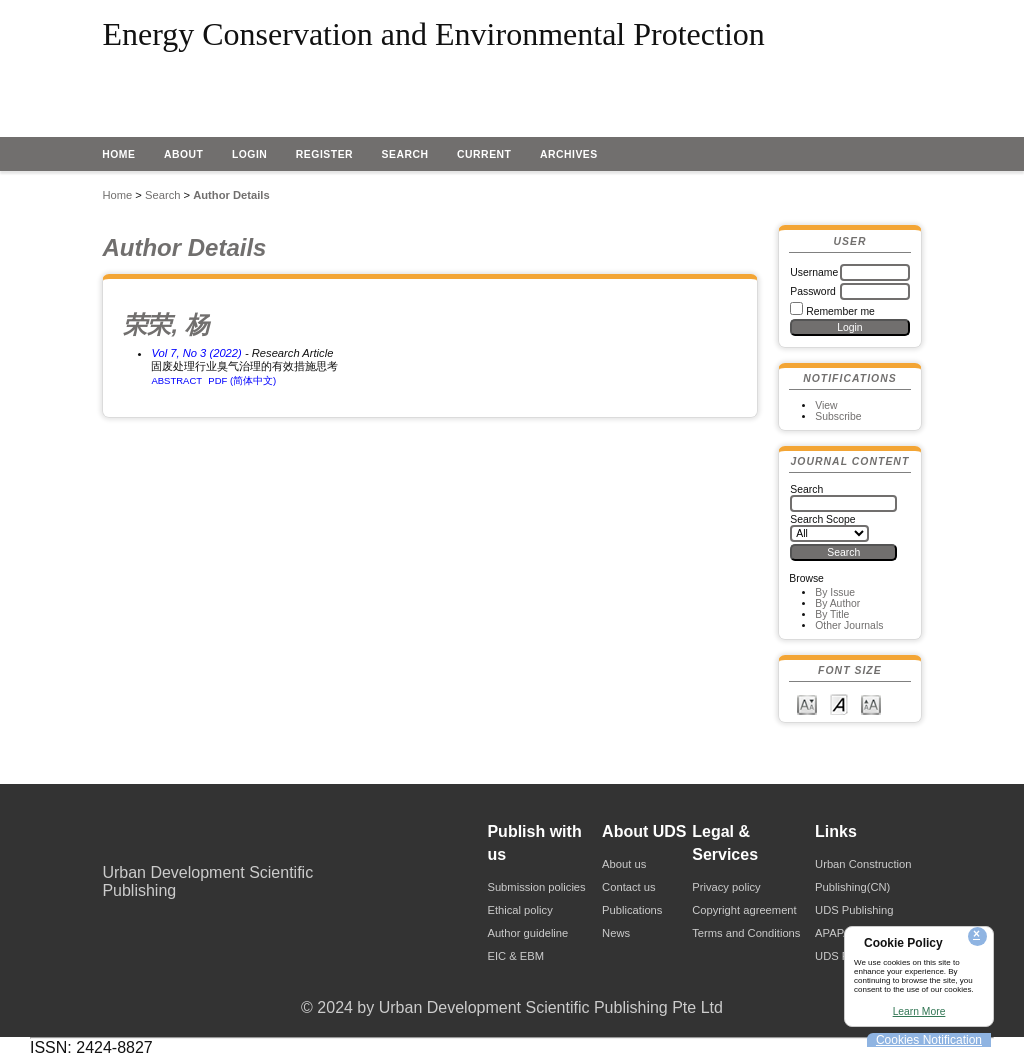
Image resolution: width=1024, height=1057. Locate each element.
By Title (832, 614)
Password (813, 291)
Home (118, 154)
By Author (837, 603)
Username (814, 272)
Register (324, 154)
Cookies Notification (929, 1040)
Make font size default (839, 703)
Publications (632, 910)
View (826, 405)
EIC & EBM (515, 956)
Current (484, 154)
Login (250, 154)
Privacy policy (726, 887)
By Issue (835, 592)
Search (405, 154)
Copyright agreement (744, 910)
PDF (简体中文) (242, 380)
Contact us (628, 887)
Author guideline (527, 933)
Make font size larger (871, 703)
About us (624, 864)
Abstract (176, 380)
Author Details (231, 195)
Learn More (919, 1011)
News (616, 933)
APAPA (833, 933)
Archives (569, 154)
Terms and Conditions (746, 933)
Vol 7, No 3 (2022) (196, 353)
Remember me (840, 311)
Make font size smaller (807, 703)
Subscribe (838, 416)
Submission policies (536, 887)
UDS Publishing (854, 910)
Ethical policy (519, 910)
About (184, 154)
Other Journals (849, 625)
